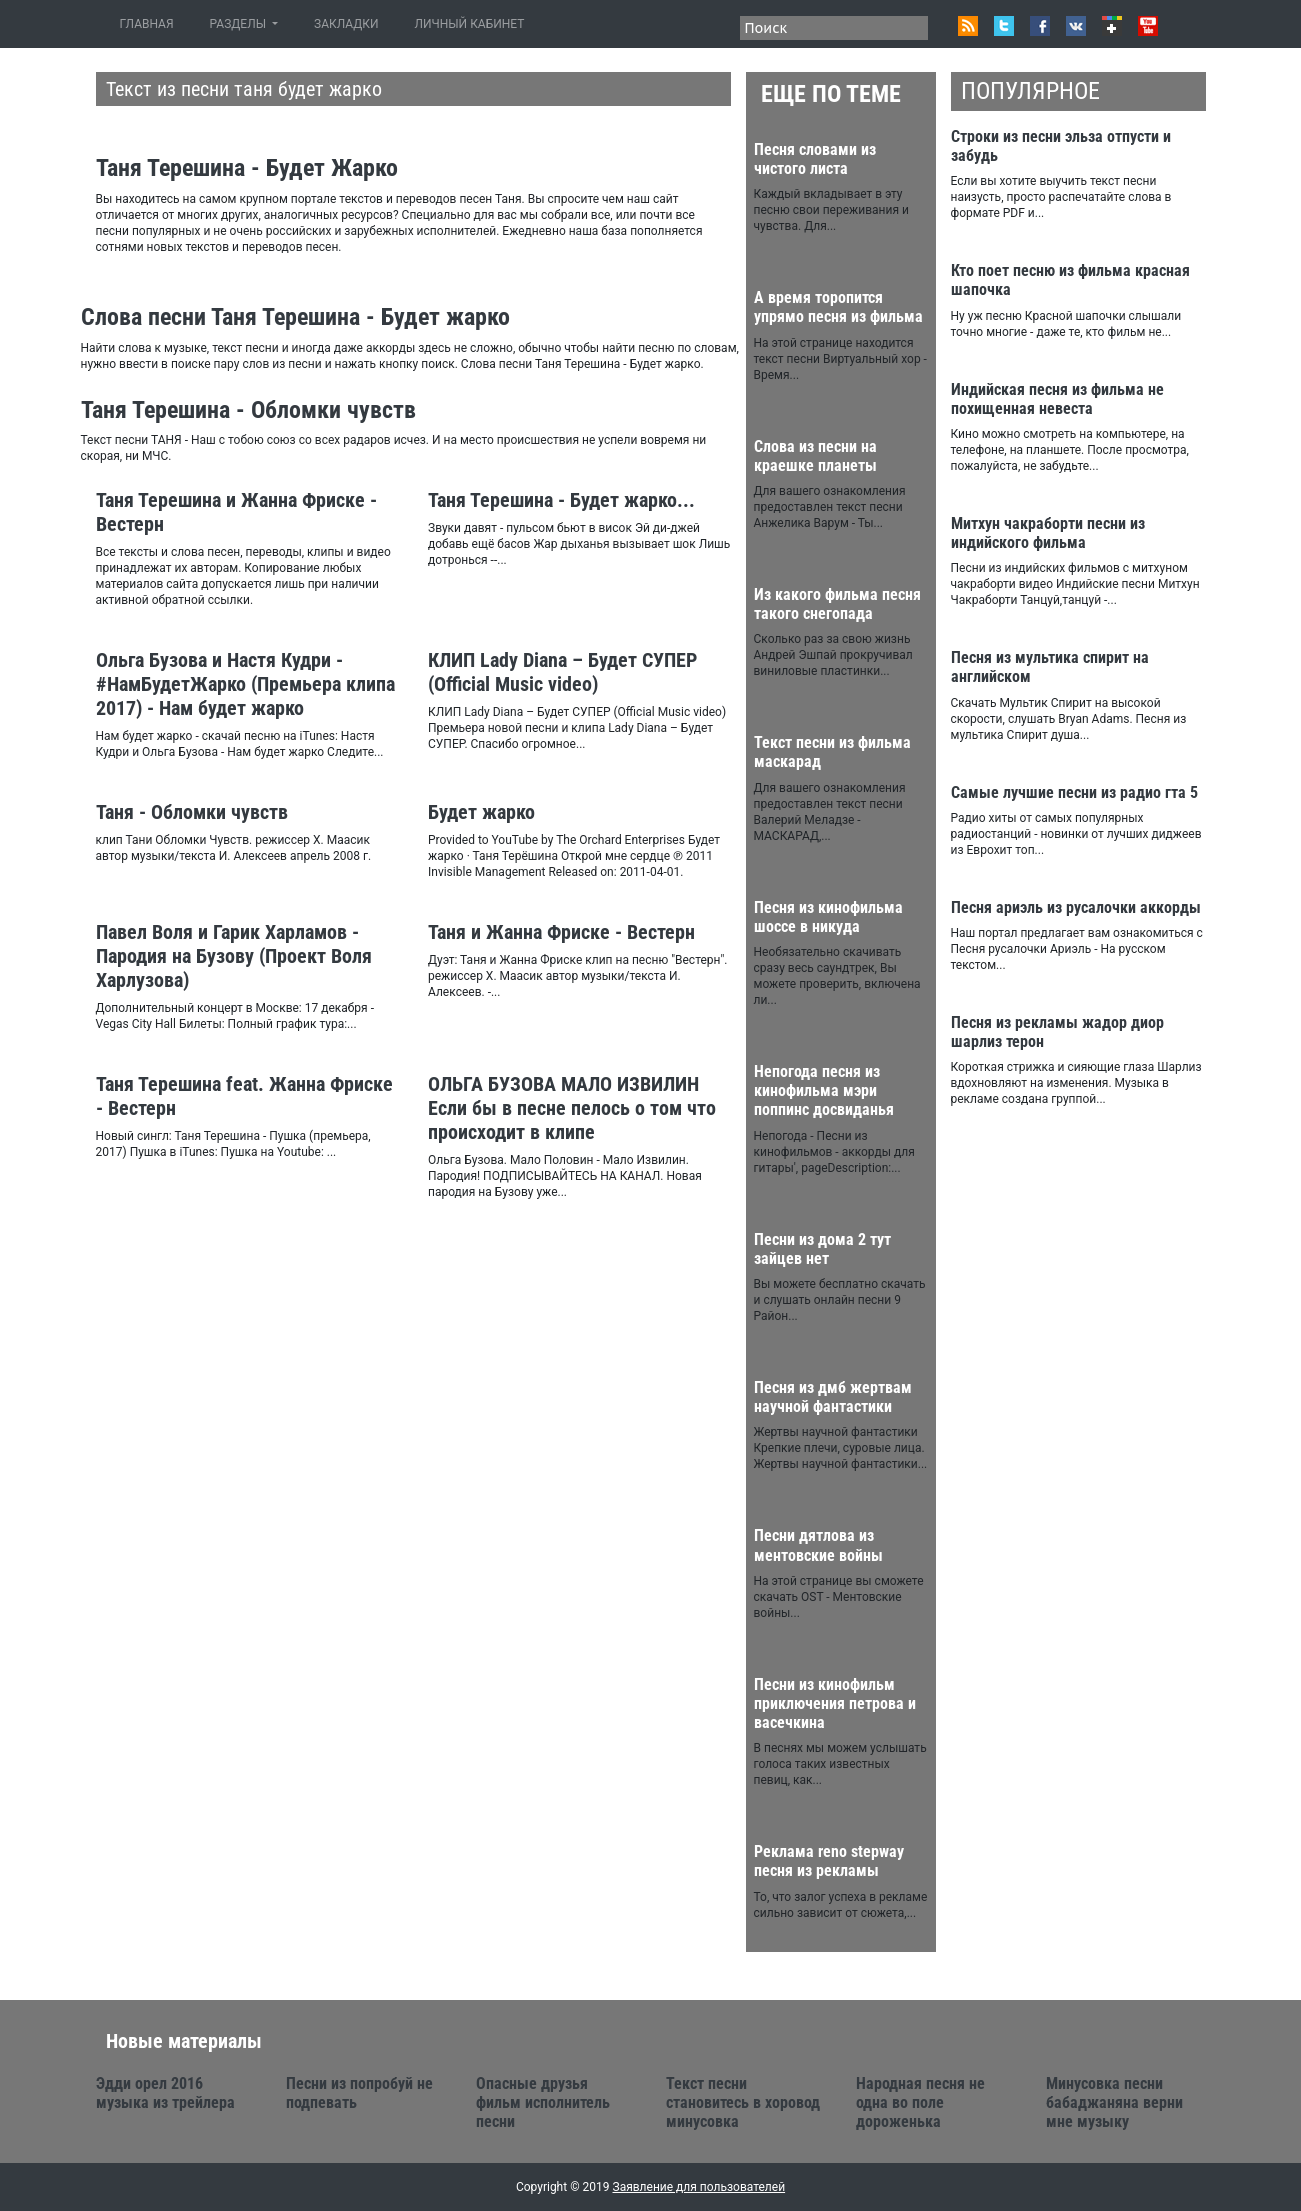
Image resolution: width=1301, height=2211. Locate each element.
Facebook (1040, 26)
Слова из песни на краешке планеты (815, 456)
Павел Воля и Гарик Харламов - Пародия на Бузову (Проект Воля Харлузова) (234, 956)
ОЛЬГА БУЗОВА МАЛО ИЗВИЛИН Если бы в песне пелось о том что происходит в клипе (572, 1108)
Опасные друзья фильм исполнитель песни (543, 2102)
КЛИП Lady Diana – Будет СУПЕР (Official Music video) (562, 672)
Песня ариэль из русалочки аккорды (1076, 907)
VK (1076, 26)
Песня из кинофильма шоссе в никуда (828, 917)
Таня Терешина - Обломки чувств (248, 410)
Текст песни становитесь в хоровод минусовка (743, 2102)
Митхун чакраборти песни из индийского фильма (1048, 533)
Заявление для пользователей (699, 2187)
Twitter (1004, 26)
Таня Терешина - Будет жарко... (561, 500)
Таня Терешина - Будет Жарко (247, 168)
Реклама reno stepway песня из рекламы (829, 1861)
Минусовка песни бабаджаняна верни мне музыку (1114, 2102)
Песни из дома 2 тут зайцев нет (822, 1249)
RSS (968, 26)
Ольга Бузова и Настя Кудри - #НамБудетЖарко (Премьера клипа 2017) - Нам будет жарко (245, 684)
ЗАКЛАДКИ (346, 24)
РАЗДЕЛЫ (239, 24)
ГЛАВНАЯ (151, 23)
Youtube (1148, 26)
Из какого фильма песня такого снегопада (837, 604)
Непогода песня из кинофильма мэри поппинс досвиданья (824, 1090)
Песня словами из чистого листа (815, 159)
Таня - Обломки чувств (192, 812)
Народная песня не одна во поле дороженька (920, 2102)
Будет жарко (481, 812)
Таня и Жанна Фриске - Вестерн (561, 932)
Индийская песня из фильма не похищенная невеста (1057, 399)
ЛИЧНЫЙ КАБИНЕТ (470, 24)
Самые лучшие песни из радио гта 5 (1074, 792)
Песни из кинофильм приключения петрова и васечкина (835, 1703)
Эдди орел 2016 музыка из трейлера (165, 2093)
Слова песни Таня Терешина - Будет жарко (295, 317)
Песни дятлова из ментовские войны (818, 1545)
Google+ (1112, 26)
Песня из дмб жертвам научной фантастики (833, 1397)
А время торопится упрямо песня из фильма (838, 307)
